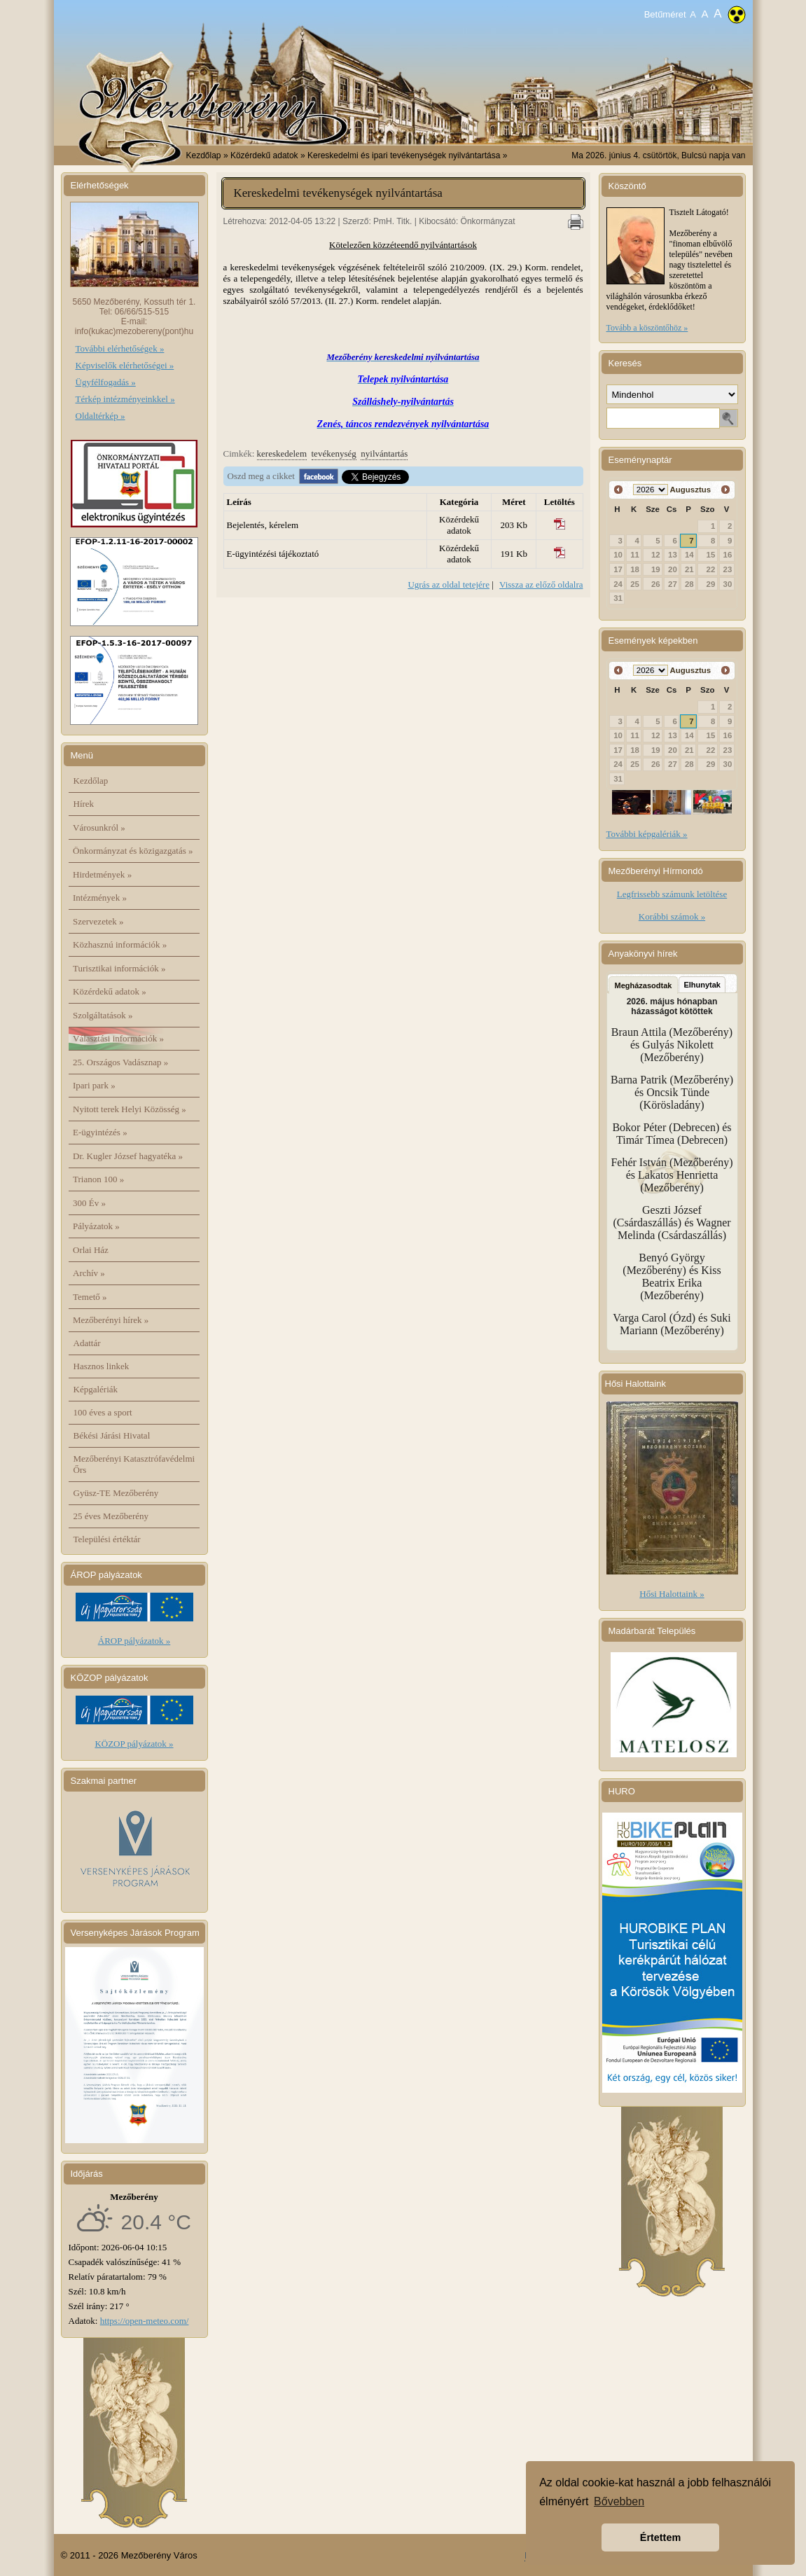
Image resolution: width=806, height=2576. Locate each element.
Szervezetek (98, 921)
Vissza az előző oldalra (541, 584)
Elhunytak (702, 985)
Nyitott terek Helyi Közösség (129, 1109)
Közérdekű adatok (109, 991)
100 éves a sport (103, 1412)
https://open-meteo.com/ (144, 2320)
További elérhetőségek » (120, 348)
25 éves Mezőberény (111, 1516)
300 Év (89, 1203)
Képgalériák (96, 1389)
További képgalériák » (647, 834)
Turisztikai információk (119, 968)
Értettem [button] (660, 2537)
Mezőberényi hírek (110, 1320)
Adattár (87, 1343)
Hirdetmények (102, 874)
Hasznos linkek (102, 1366)
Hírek (84, 803)
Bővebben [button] (619, 2501)
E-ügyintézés (100, 1132)
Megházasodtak (643, 985)
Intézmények (100, 897)
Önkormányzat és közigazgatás (133, 850)
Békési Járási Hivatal (112, 1435)
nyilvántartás (384, 453)
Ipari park (94, 1085)
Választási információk (118, 1038)
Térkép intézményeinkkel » (125, 399)
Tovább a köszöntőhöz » (647, 328)
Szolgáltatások (103, 1015)
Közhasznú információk (120, 944)
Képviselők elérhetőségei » (125, 365)
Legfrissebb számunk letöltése (672, 894)
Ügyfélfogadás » (106, 382)
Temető (90, 1297)
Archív (89, 1273)
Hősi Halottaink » (671, 1593)
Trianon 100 (98, 1179)
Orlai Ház (91, 1250)
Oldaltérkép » (100, 415)
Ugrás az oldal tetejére (448, 584)
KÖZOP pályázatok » (134, 1743)
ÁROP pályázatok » (134, 1640)
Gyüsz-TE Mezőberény (116, 1493)
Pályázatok (96, 1226)
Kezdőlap (203, 155)
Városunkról (99, 827)
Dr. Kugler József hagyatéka (128, 1156)
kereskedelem (282, 453)
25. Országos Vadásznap (120, 1062)
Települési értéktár (107, 1539)
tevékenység (334, 453)
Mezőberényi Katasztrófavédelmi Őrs (134, 1464)
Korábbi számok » (672, 916)
